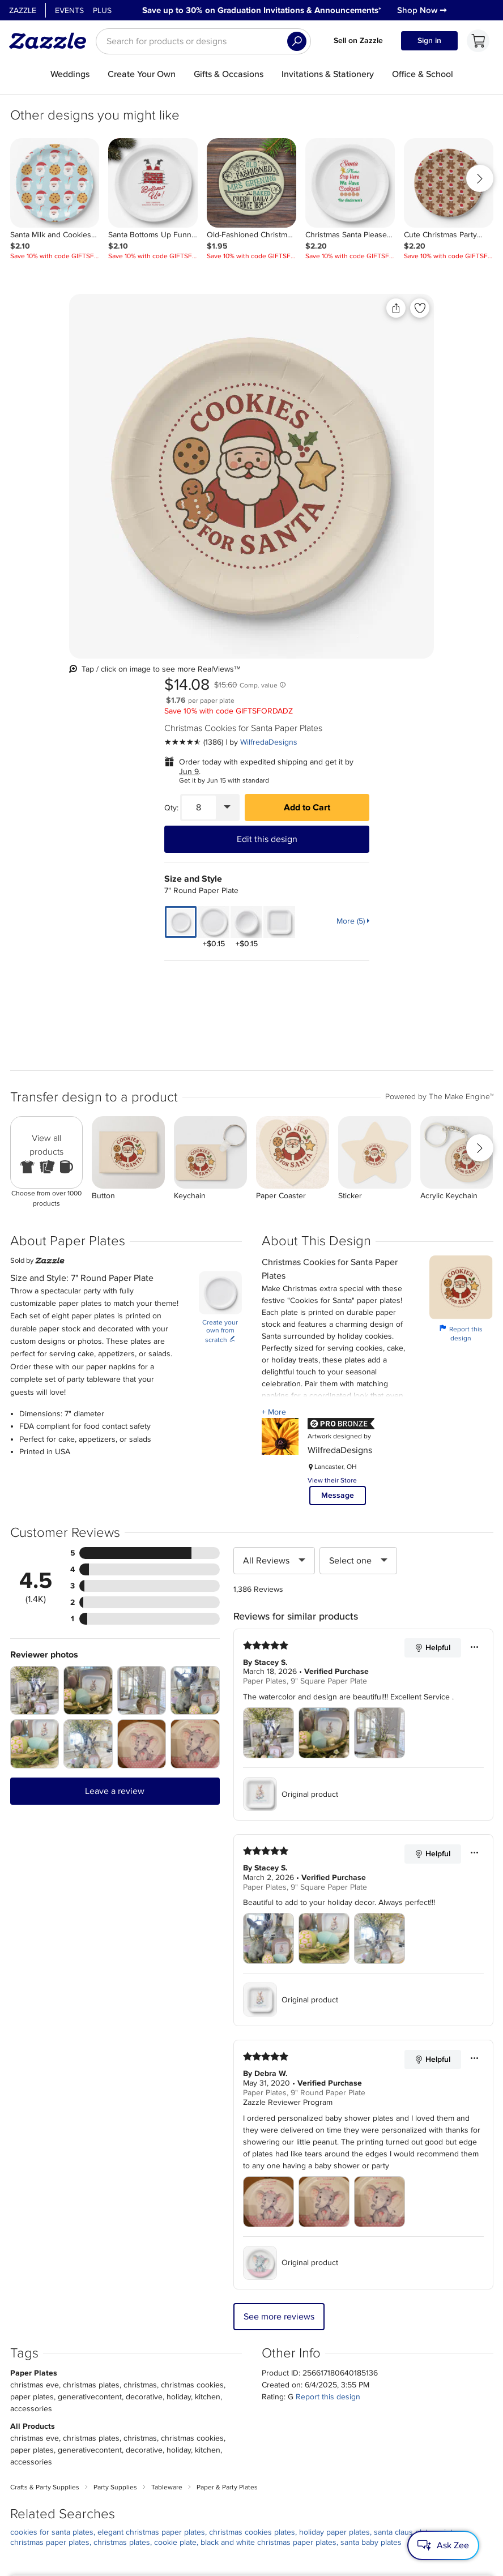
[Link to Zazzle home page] (51, 40)
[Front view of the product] (149, 433)
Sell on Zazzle (358, 40)
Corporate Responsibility (113, 2400)
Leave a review (114, 1405)
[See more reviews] (333, 361)
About (77, 2386)
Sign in (429, 40)
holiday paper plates (334, 2146)
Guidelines (268, 2414)
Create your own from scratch (220, 946)
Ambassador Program (289, 2400)
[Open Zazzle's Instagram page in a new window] (144, 2534)
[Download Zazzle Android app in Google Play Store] (371, 2523)
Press (75, 2414)
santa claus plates (405, 2146)
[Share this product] (250, 308)
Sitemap (360, 2400)
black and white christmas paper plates (268, 2156)
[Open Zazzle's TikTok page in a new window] (243, 2534)
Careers (80, 2428)
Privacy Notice (323, 2564)
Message (337, 1109)
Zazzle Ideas (271, 2428)
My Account (199, 2386)
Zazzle (22, 10)
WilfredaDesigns (408, 361)
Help (184, 2428)
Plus (102, 10)
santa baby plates (371, 2156)
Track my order (204, 2400)
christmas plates (121, 2156)
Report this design (461, 947)
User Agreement (270, 2564)
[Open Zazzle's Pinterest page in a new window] (177, 2534)
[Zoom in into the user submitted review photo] (34, 1305)
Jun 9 (328, 390)
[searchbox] (203, 41)
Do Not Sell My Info (382, 2414)
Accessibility (408, 2564)
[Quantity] (338, 426)
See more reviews (279, 1931)
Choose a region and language (239, 2455)
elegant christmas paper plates (151, 2146)
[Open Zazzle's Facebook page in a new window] (110, 2534)
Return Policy (201, 2414)
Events (69, 10)
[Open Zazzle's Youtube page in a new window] (210, 2534)
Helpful (432, 1262)
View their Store (332, 1095)
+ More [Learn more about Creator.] (274, 1026)
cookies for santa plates (51, 2146)
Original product (290, 1408)
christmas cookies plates (252, 2146)
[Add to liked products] (274, 308)
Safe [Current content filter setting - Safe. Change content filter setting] (404, 2428)
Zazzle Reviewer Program (288, 1716)
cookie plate (175, 2156)
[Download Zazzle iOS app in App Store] (297, 2523)
